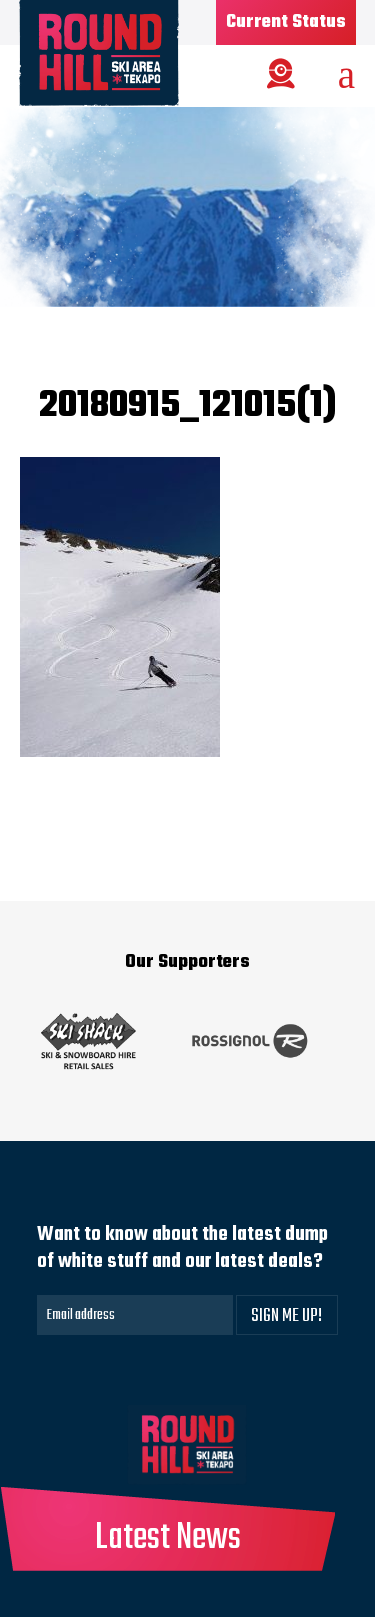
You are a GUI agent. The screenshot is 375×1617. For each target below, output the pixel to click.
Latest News (168, 1538)
